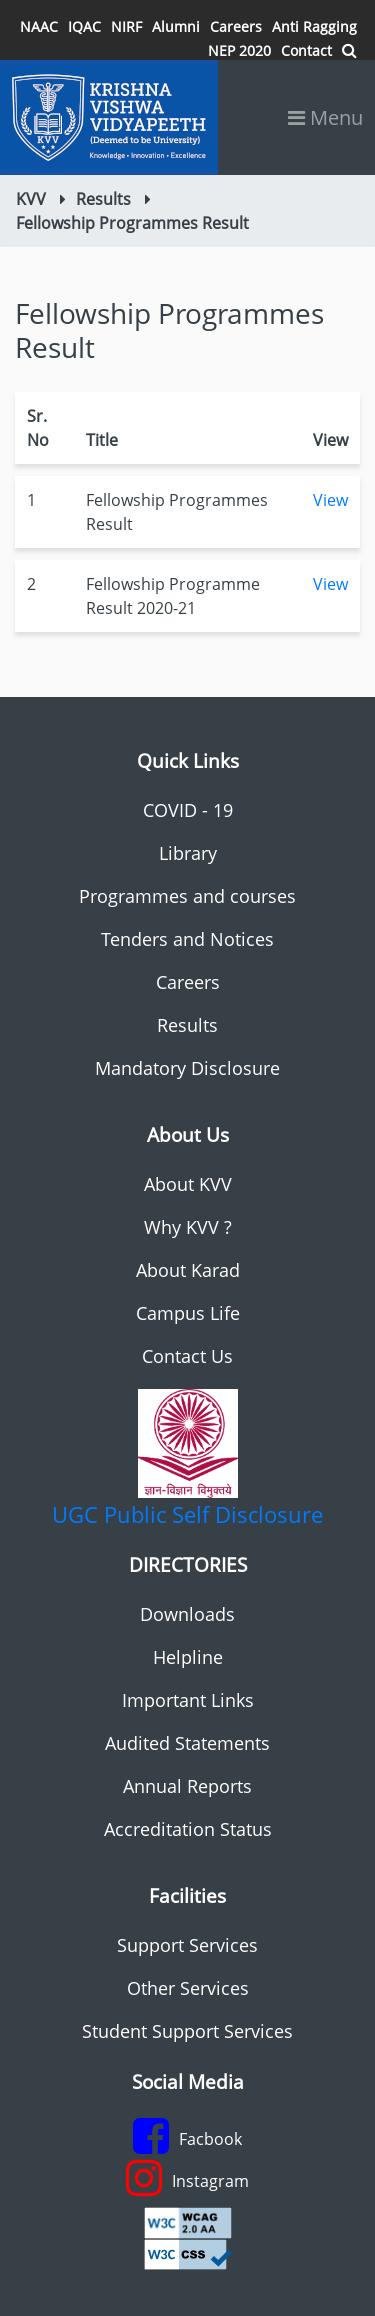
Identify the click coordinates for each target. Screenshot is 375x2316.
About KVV (188, 1184)
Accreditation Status (188, 1829)
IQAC (84, 26)
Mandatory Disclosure (187, 1068)
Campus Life (188, 1313)
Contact (306, 50)
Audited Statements (187, 1743)
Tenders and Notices (187, 939)
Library (188, 853)
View (330, 500)
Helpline (188, 1657)
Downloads (187, 1614)
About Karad (188, 1270)
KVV (31, 199)
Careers (236, 26)
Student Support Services (187, 2031)
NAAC (39, 26)
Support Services (187, 1945)
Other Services (188, 1988)
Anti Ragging (314, 26)
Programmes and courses (187, 896)
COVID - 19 (188, 810)
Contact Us (187, 1356)
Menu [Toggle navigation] (325, 117)
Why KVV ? (188, 1227)
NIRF (126, 26)
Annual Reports (187, 1786)
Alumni (176, 26)
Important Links (188, 1700)
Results (103, 199)
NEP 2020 (239, 50)
